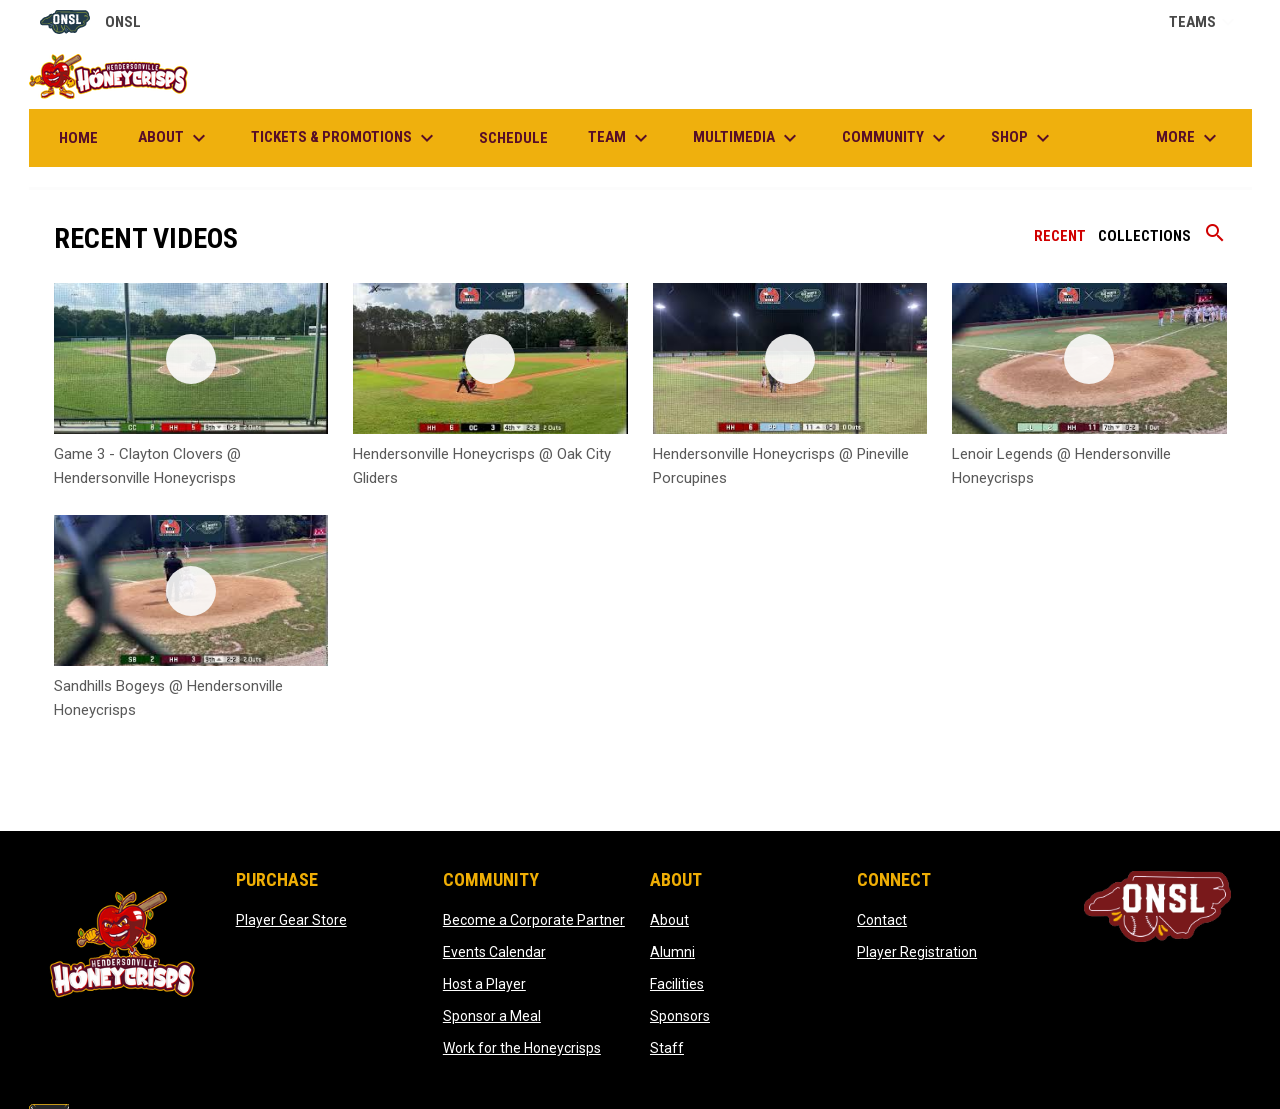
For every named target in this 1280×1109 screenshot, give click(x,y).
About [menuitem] (174, 138)
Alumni (672, 952)
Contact (882, 920)
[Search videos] (1215, 240)
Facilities (677, 984)
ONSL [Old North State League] (90, 22)
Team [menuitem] (620, 138)
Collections (1144, 236)
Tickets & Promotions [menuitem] (345, 138)
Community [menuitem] (896, 138)
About (669, 920)
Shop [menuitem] (1023, 138)
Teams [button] (1204, 22)
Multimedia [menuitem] (747, 138)
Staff (667, 1048)
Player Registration (917, 952)
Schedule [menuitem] (513, 138)
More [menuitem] (1189, 138)
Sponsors (680, 1016)
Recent (1060, 236)
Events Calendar (494, 952)
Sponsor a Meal (492, 1016)
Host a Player (484, 984)
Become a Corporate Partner (534, 920)
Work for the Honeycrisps (522, 1048)
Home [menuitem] (78, 138)
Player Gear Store (291, 920)
